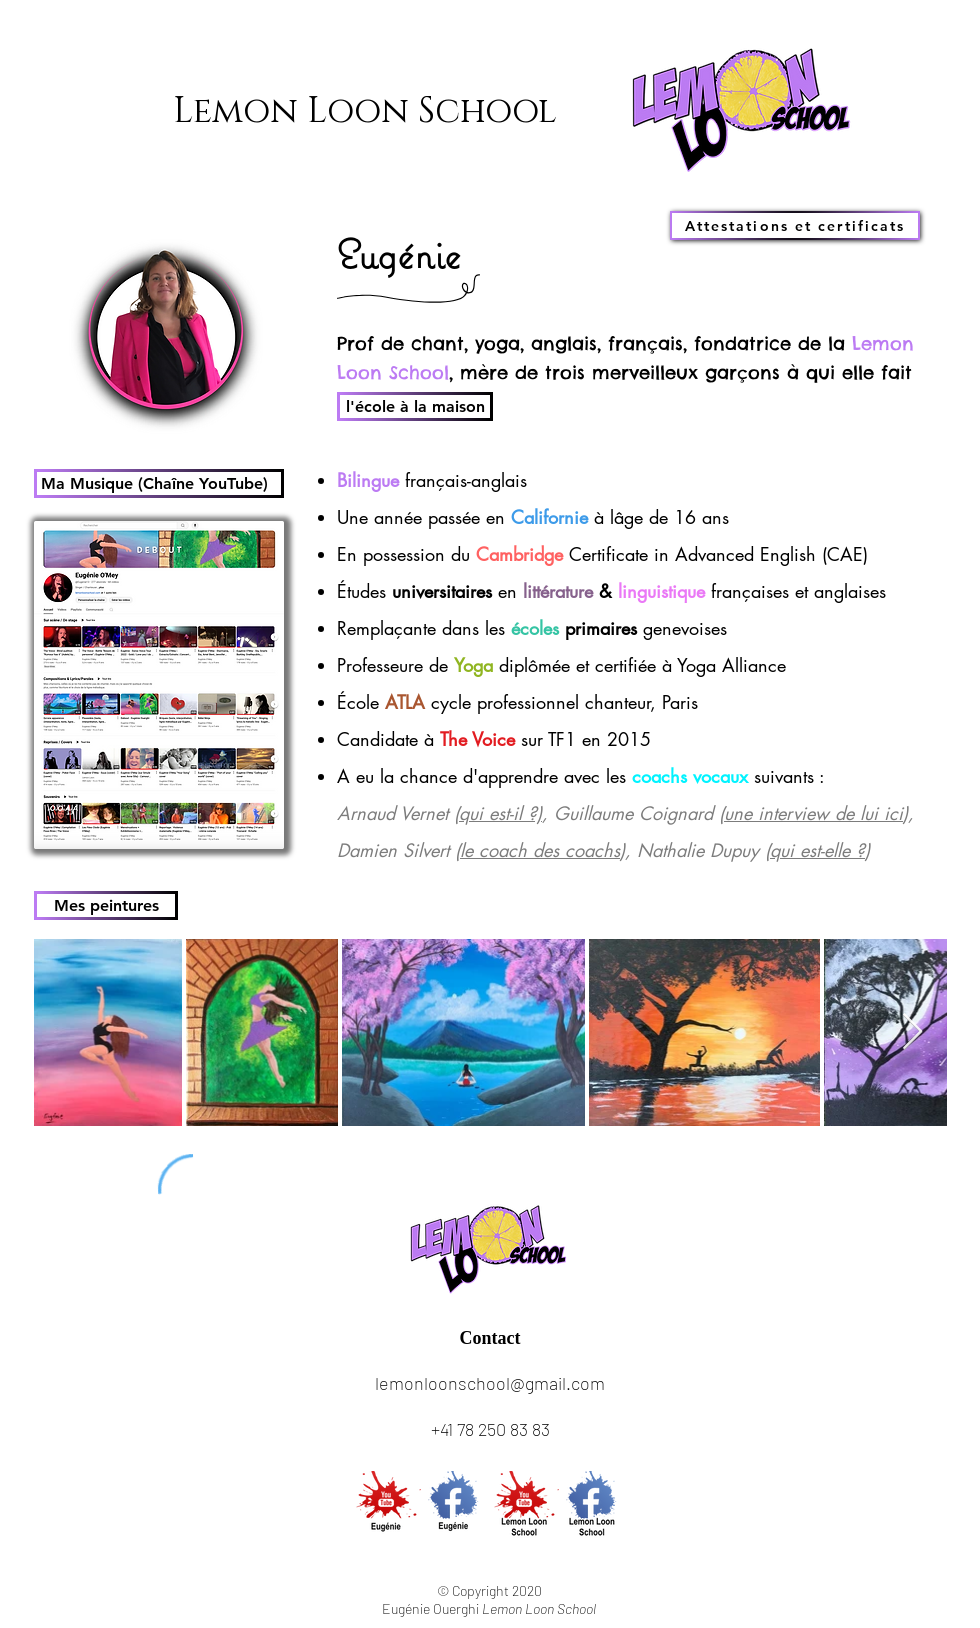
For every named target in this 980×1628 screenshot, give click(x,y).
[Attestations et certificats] (795, 225)
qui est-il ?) (500, 813)
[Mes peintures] (106, 905)
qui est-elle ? (817, 850)
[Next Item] (912, 1032)
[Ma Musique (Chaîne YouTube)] (159, 483)
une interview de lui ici (813, 813)
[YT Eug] (387, 1505)
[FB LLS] (594, 1505)
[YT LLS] (525, 1505)
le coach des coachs (540, 850)
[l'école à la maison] (415, 406)
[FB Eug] (456, 1505)
